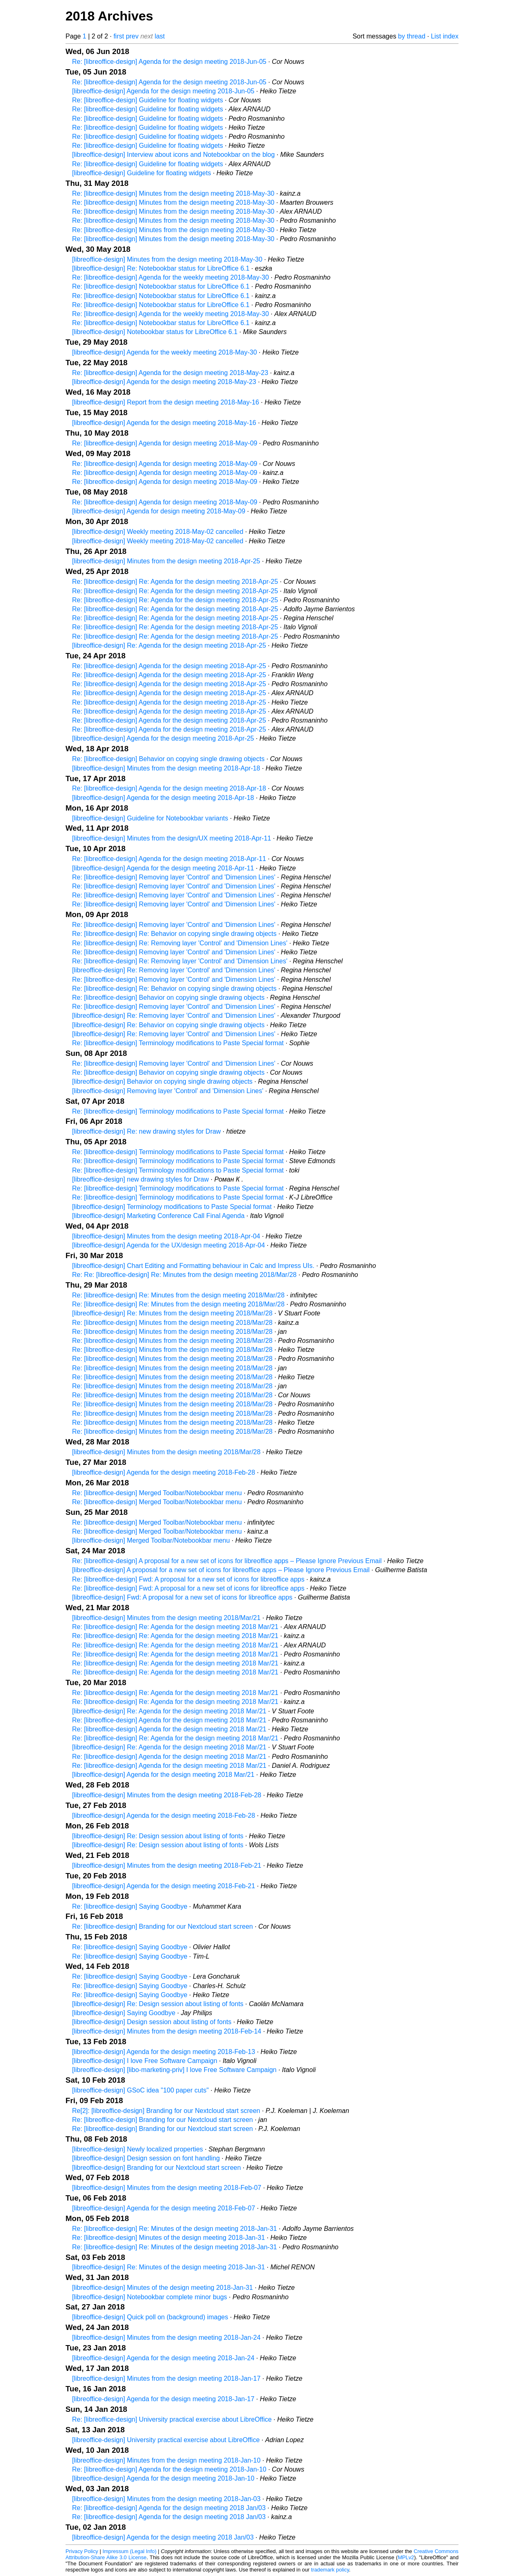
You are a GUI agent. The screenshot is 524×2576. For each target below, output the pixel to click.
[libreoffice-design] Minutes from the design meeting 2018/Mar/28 (166, 1451)
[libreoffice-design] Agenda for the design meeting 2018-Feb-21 (163, 1885)
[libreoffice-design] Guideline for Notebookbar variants (150, 818)
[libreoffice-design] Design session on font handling (146, 2158)
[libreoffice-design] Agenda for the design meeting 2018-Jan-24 (163, 2358)
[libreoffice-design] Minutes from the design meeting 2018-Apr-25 (166, 561)
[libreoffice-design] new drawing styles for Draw (140, 1179)
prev (132, 36)
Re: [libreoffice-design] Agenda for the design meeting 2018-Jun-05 (169, 61)
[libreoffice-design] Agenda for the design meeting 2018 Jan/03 (163, 2537)
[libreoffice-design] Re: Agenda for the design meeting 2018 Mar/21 (169, 1711)
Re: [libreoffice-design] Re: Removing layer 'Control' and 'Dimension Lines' (179, 943)
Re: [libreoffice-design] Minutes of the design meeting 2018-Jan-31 (168, 2237)
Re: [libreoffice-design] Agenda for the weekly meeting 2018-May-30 (170, 277)
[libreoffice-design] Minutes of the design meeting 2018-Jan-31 (162, 2287)
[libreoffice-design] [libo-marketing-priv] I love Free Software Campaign (174, 2069)
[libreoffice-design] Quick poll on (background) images (150, 2317)
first (118, 36)
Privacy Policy (82, 2551)
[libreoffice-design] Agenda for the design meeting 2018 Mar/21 (163, 1774)
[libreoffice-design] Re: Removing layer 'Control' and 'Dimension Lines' (174, 970)
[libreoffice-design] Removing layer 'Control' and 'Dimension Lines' (167, 1090)
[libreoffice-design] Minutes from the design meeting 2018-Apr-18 (166, 768)
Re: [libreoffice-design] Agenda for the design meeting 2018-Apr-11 (169, 858)
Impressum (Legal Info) (129, 2551)
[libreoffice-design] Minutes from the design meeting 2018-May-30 (167, 259)
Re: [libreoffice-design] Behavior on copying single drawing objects (168, 758)
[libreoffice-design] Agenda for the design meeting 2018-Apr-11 (163, 868)
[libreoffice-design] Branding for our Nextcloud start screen (156, 2167)
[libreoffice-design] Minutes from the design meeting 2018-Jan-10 (166, 2460)
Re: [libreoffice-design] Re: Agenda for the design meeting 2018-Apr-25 (175, 581)
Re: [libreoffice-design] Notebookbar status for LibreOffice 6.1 (160, 286)
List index (444, 36)
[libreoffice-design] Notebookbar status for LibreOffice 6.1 (154, 331)
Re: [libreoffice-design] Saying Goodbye (129, 1906)
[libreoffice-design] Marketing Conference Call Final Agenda (158, 1215)
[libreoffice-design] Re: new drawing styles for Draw (146, 1131)
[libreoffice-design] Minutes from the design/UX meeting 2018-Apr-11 (171, 838)
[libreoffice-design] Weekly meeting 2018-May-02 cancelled (157, 531)
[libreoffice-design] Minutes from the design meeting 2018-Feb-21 (166, 1865)
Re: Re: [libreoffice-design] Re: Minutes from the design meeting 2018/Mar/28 (184, 1274)
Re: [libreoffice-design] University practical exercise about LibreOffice (172, 2419)
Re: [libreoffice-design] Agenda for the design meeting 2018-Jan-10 (169, 2469)
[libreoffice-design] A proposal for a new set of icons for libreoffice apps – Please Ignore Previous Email (221, 1569)
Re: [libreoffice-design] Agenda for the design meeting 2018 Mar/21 (169, 1720)
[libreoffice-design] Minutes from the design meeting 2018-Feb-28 (166, 1795)
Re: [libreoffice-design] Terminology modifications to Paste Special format (178, 1042)
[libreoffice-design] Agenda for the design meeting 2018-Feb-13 (163, 2051)
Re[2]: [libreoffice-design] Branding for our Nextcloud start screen (166, 2110)
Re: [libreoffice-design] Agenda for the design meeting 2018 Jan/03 (169, 2507)
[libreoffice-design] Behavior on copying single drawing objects (162, 1081)
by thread (411, 36)
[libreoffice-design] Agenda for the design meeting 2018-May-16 (164, 422)
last (160, 36)
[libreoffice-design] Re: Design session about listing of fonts (158, 1836)
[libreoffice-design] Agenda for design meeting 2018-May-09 (158, 511)
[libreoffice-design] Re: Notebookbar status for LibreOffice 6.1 (160, 268)
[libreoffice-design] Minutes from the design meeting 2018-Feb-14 (166, 2031)
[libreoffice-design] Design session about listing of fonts (151, 2021)
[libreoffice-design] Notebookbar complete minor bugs (149, 2297)
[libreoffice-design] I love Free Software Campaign (144, 2060)
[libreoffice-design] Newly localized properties (137, 2149)
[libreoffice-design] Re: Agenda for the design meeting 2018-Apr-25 (169, 645)
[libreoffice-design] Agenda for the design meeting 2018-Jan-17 (163, 2398)
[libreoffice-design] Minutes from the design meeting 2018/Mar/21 (166, 1617)
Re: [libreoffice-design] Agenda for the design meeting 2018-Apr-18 (169, 788)
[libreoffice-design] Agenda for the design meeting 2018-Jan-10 (163, 2478)
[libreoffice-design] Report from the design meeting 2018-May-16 (165, 402)
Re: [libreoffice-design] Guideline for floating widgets (147, 100)
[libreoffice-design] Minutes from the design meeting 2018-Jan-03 (166, 2498)
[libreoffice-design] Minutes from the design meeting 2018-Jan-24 (166, 2337)
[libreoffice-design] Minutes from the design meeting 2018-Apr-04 (166, 1236)
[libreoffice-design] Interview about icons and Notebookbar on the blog (173, 154)
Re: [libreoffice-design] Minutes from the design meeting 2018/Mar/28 (172, 1322)
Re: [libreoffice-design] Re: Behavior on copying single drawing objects (174, 933)
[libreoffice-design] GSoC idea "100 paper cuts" (140, 2090)
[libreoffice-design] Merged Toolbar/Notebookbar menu (151, 1540)
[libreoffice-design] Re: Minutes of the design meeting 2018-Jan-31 (168, 2267)
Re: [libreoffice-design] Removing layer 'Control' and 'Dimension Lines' (174, 877)
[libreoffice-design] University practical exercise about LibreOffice (166, 2439)
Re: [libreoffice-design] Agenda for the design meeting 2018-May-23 (170, 372)
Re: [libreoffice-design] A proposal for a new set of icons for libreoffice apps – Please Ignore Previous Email (227, 1560)
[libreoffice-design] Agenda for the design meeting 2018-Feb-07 (163, 2208)
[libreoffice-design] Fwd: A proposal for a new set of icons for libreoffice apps (182, 1597)
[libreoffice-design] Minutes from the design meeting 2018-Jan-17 (166, 2378)
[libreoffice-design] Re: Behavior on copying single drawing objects (168, 1024)
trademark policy (330, 2570)
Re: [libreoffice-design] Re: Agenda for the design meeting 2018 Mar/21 (175, 1626)
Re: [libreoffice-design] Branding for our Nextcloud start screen (162, 1926)
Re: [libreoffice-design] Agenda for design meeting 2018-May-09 (164, 443)
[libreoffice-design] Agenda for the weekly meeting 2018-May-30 (164, 352)
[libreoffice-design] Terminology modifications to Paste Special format (172, 1206)
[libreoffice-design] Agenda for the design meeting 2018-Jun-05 (163, 91)
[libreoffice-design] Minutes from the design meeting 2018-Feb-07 (166, 2187)
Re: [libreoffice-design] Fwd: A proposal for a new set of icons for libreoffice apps (188, 1579)
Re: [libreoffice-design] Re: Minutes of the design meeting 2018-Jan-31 (174, 2228)
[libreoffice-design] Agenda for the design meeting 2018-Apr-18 (163, 797)
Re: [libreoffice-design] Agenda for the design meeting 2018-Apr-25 (169, 665)
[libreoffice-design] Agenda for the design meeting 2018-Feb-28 (163, 1472)
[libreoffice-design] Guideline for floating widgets (141, 172)
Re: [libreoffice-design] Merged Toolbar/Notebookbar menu (157, 1492)
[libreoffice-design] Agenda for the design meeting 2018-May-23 (164, 381)
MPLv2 (406, 2557)
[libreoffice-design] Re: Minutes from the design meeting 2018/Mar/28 (172, 1313)
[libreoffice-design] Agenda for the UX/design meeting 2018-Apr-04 (168, 1245)
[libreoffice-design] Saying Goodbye (123, 2012)
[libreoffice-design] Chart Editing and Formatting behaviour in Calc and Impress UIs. (193, 1265)
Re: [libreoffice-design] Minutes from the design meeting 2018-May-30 (173, 193)
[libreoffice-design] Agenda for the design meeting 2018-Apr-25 (163, 738)
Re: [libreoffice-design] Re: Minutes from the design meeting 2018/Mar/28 (178, 1295)
